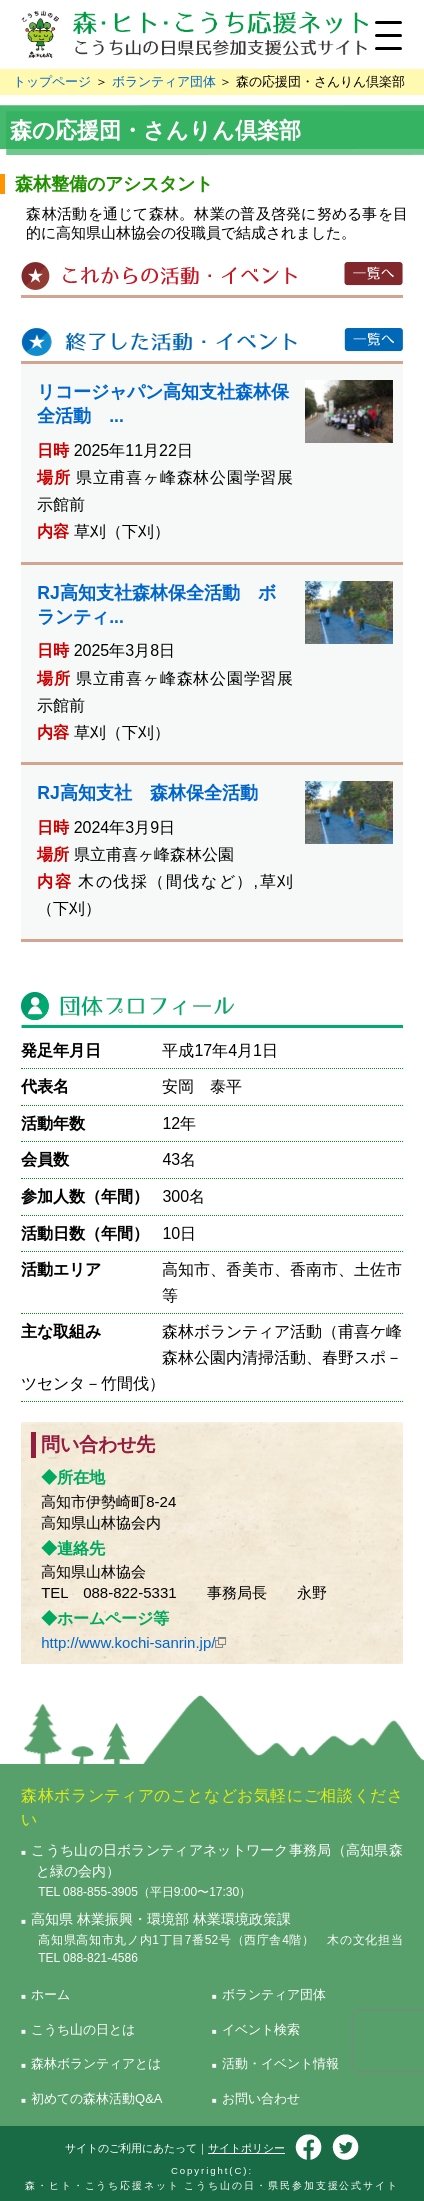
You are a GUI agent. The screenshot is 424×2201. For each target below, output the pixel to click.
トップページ (52, 81)
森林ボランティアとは (96, 2063)
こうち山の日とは (83, 2029)
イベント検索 (261, 2029)
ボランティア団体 (164, 81)
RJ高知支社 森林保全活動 (147, 793)
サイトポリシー (246, 2148)
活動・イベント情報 (280, 2063)
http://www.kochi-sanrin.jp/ (128, 1642)
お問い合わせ (261, 2098)
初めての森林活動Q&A (96, 2098)
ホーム (50, 1994)
